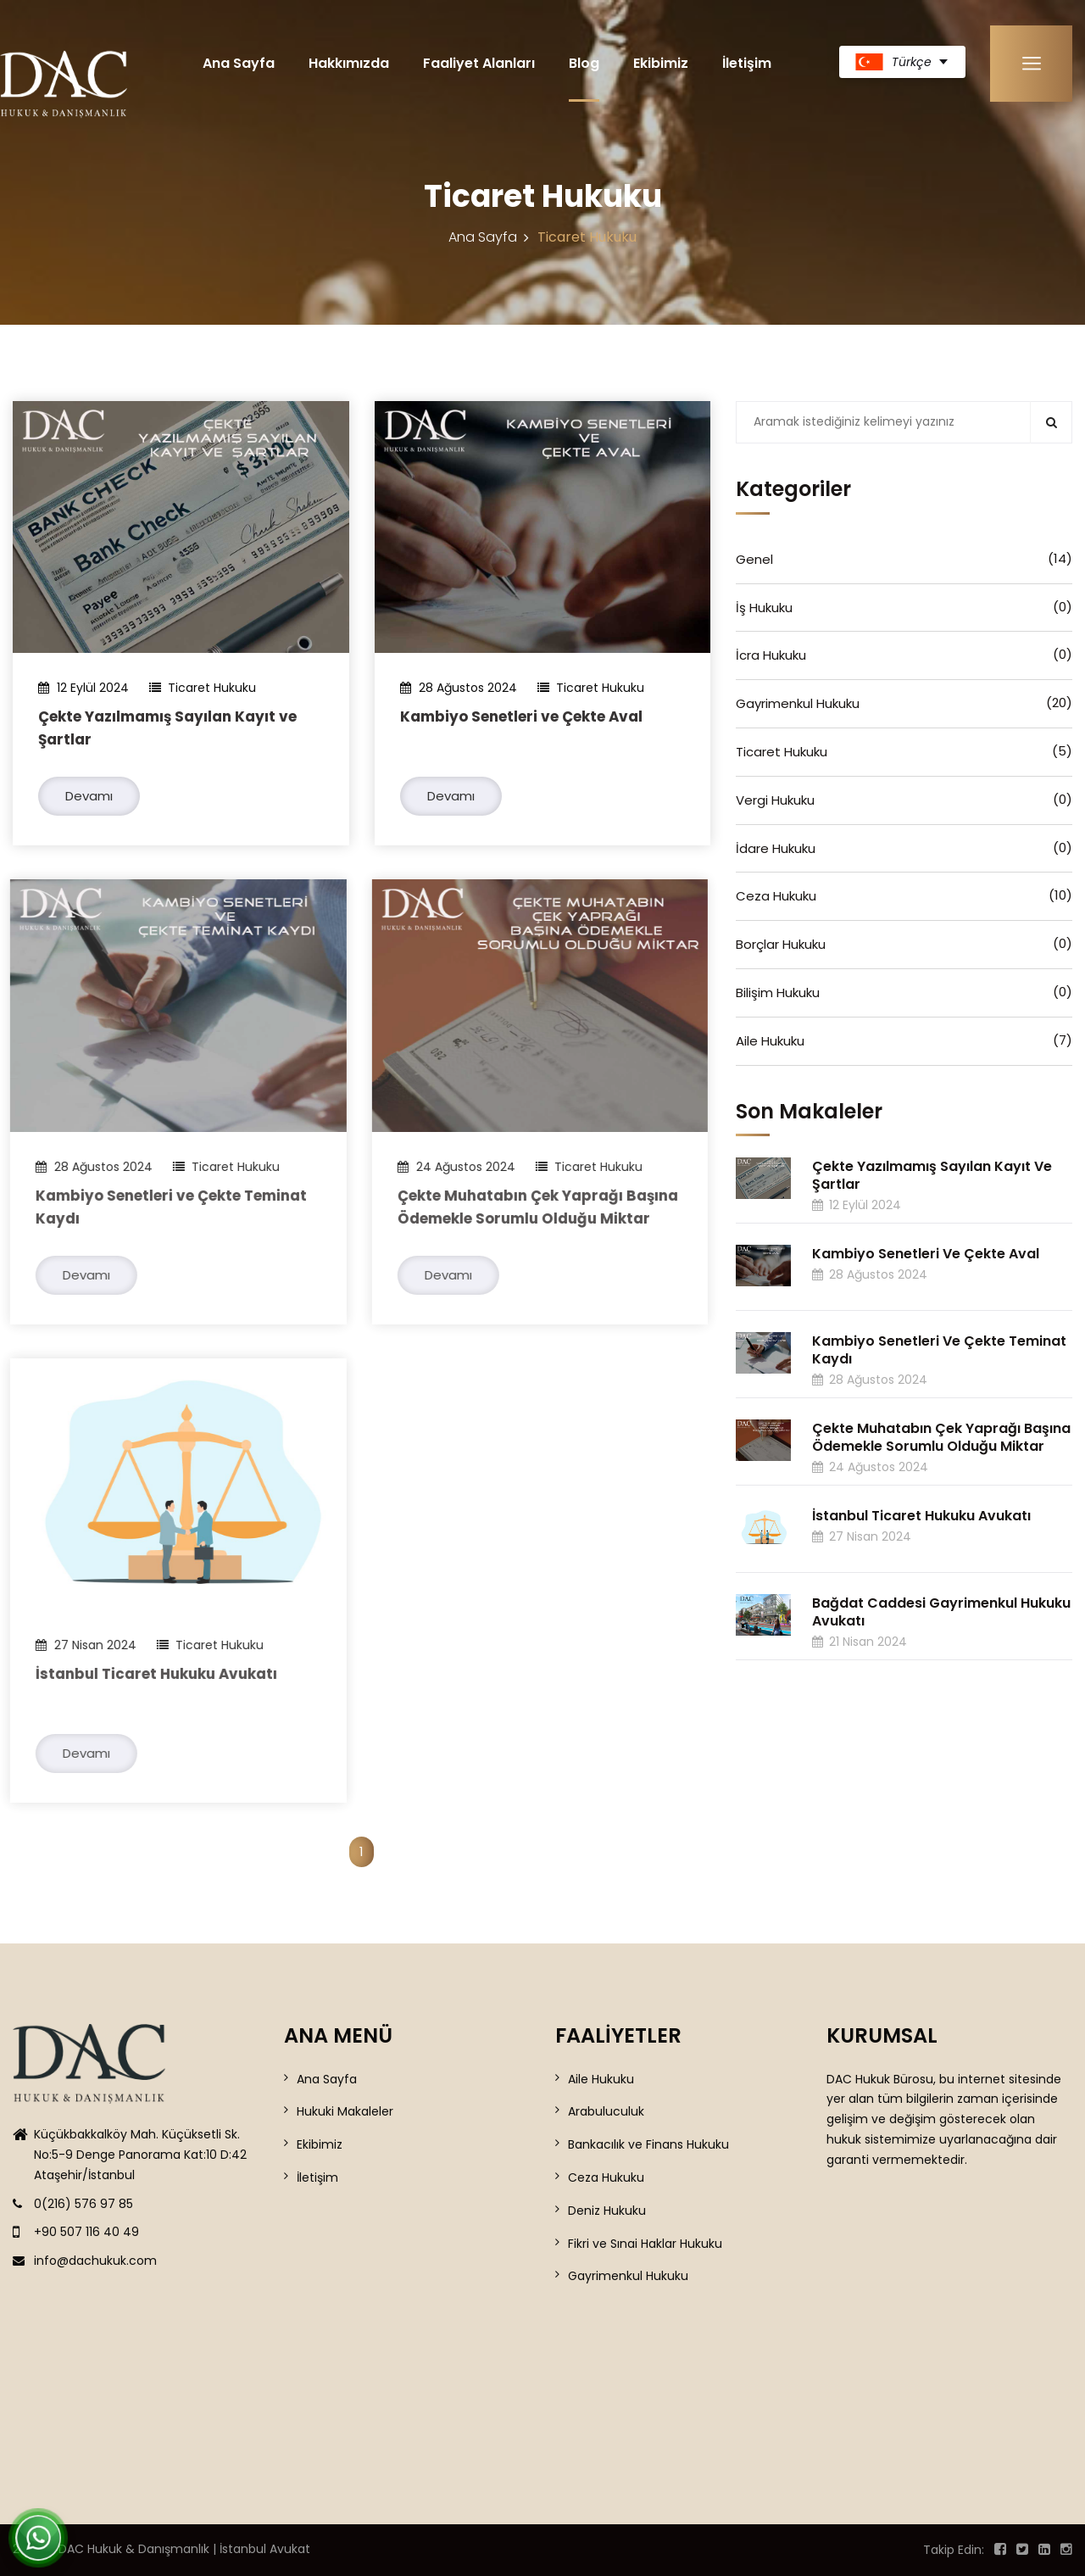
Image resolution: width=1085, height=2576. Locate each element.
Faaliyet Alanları (479, 63)
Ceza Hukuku (904, 895)
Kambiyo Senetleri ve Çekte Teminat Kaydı (939, 1350)
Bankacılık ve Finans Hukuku (648, 2144)
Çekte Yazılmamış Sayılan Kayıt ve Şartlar (932, 1175)
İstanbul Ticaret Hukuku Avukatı (145, 1674)
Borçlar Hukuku (904, 944)
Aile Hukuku (904, 1040)
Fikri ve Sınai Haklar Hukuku (645, 2243)
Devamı (89, 796)
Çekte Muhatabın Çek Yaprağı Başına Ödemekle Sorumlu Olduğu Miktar (941, 1437)
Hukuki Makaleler (345, 2111)
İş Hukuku (904, 607)
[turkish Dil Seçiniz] (902, 62)
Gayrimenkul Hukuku (904, 703)
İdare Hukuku (904, 848)
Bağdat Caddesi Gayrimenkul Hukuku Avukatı (941, 1612)
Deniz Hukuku (607, 2210)
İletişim (746, 63)
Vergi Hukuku (904, 799)
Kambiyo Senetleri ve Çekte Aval (521, 716)
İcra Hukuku (904, 654)
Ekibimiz (660, 63)
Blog (584, 63)
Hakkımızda (349, 63)
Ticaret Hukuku (904, 751)
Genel (904, 559)
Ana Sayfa (239, 63)
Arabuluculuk (606, 2111)
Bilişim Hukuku (904, 992)
